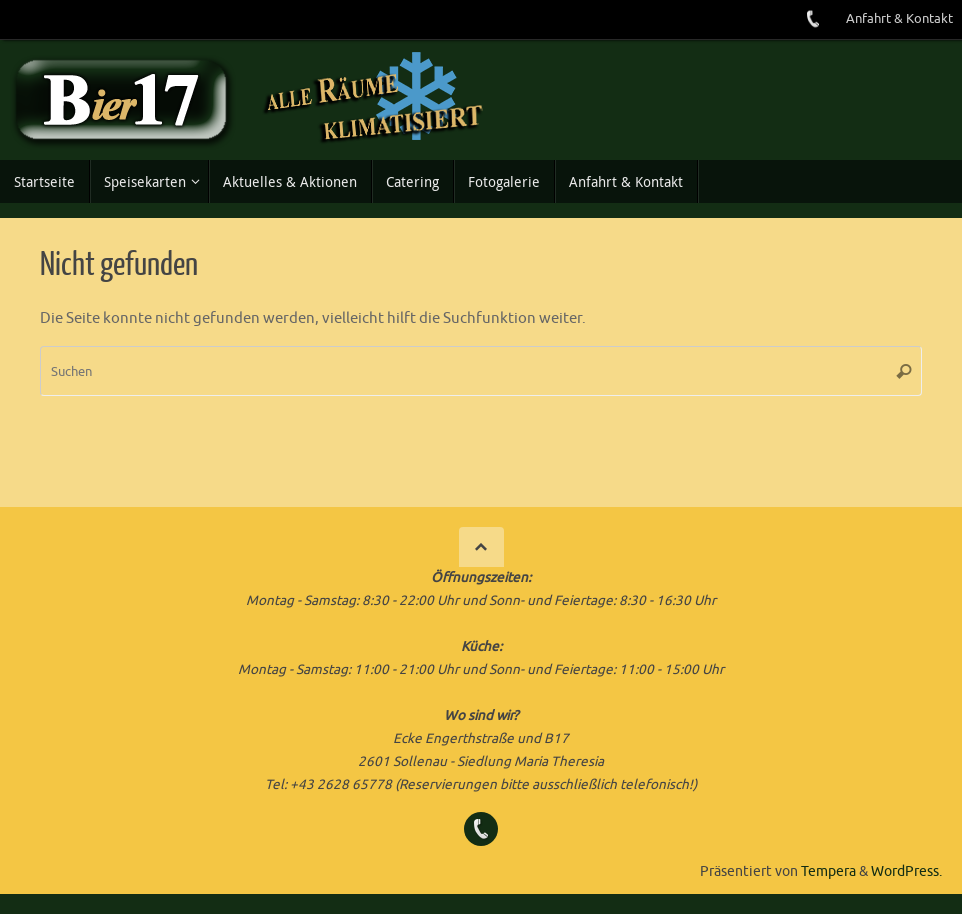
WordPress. (906, 871)
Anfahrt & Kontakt (899, 19)
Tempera (828, 871)
